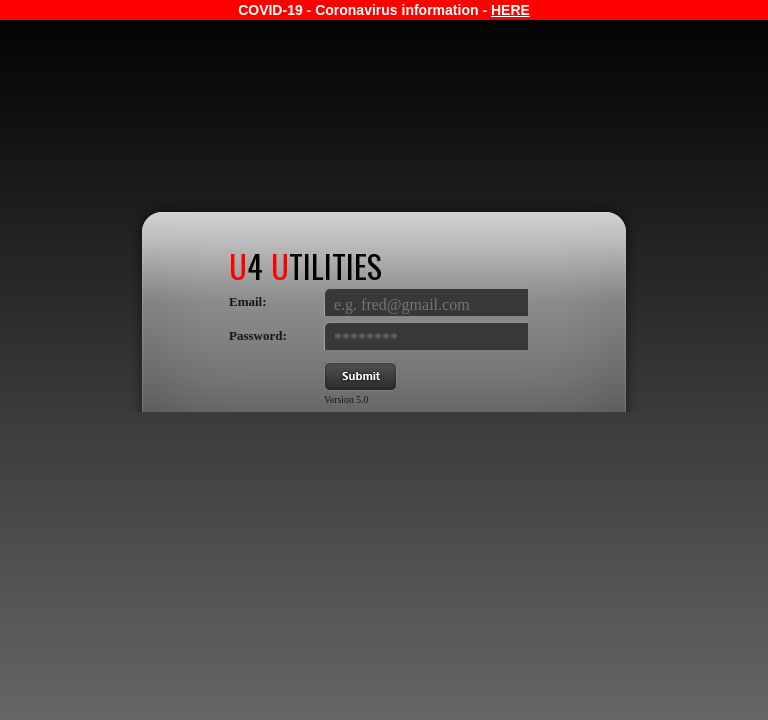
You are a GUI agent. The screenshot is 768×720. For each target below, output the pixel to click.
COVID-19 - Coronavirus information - (384, 10)
